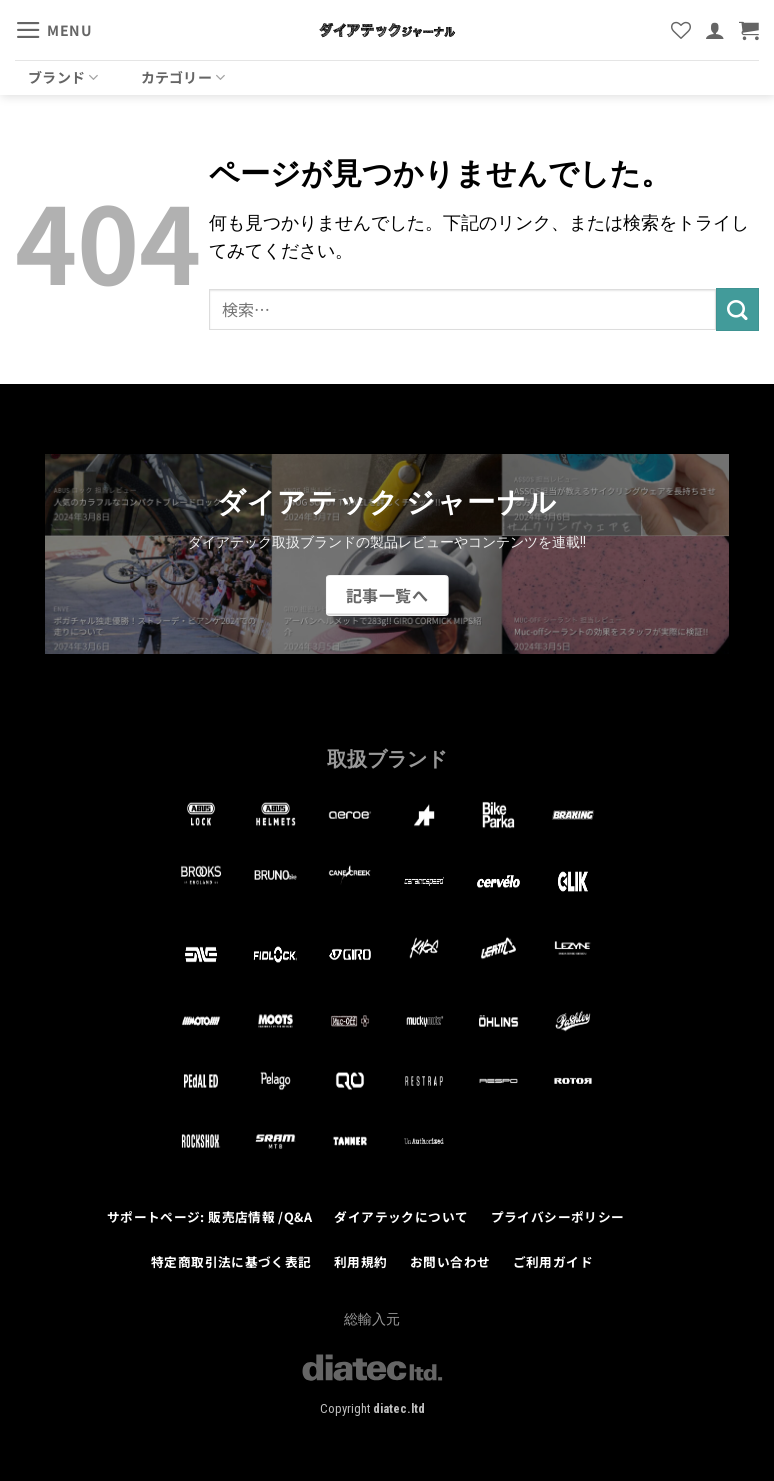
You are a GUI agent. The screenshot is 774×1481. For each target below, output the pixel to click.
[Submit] (737, 309)
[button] (54, 30)
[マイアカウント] (715, 30)
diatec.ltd (399, 1408)
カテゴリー (183, 77)
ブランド (63, 77)
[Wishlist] (681, 30)
